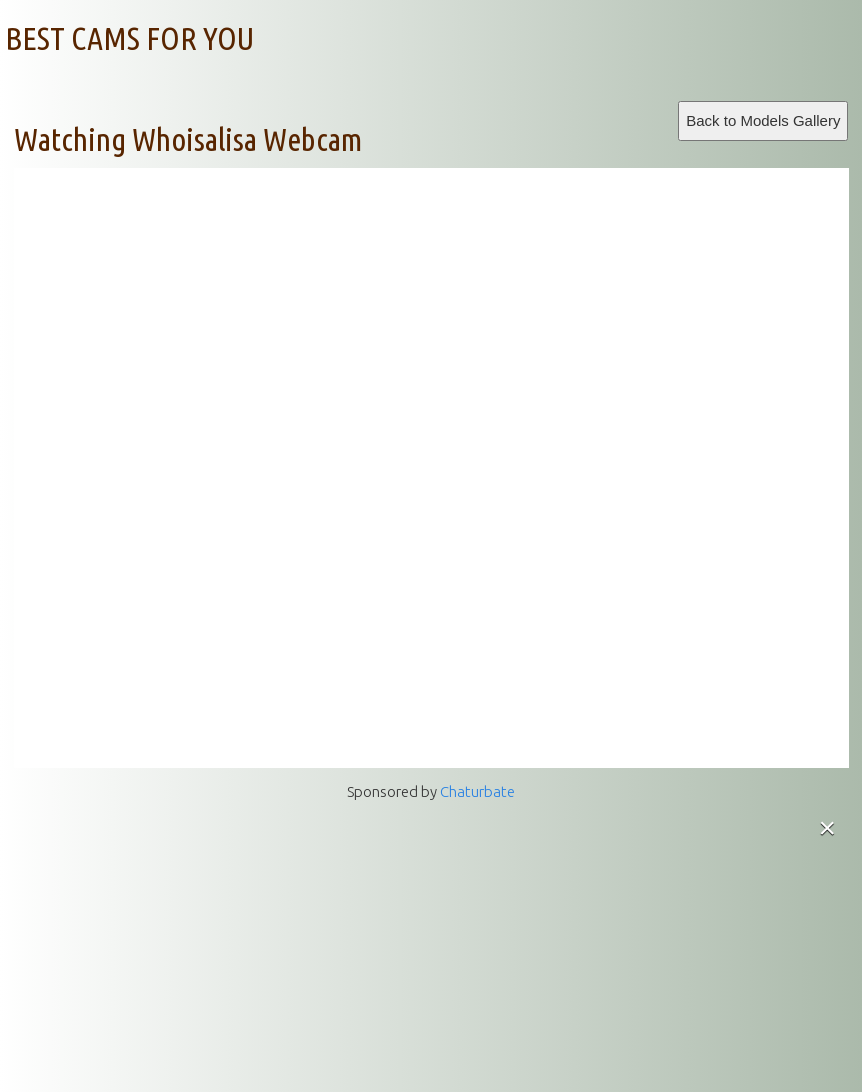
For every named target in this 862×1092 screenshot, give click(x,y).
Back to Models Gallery (763, 120)
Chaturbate (477, 791)
